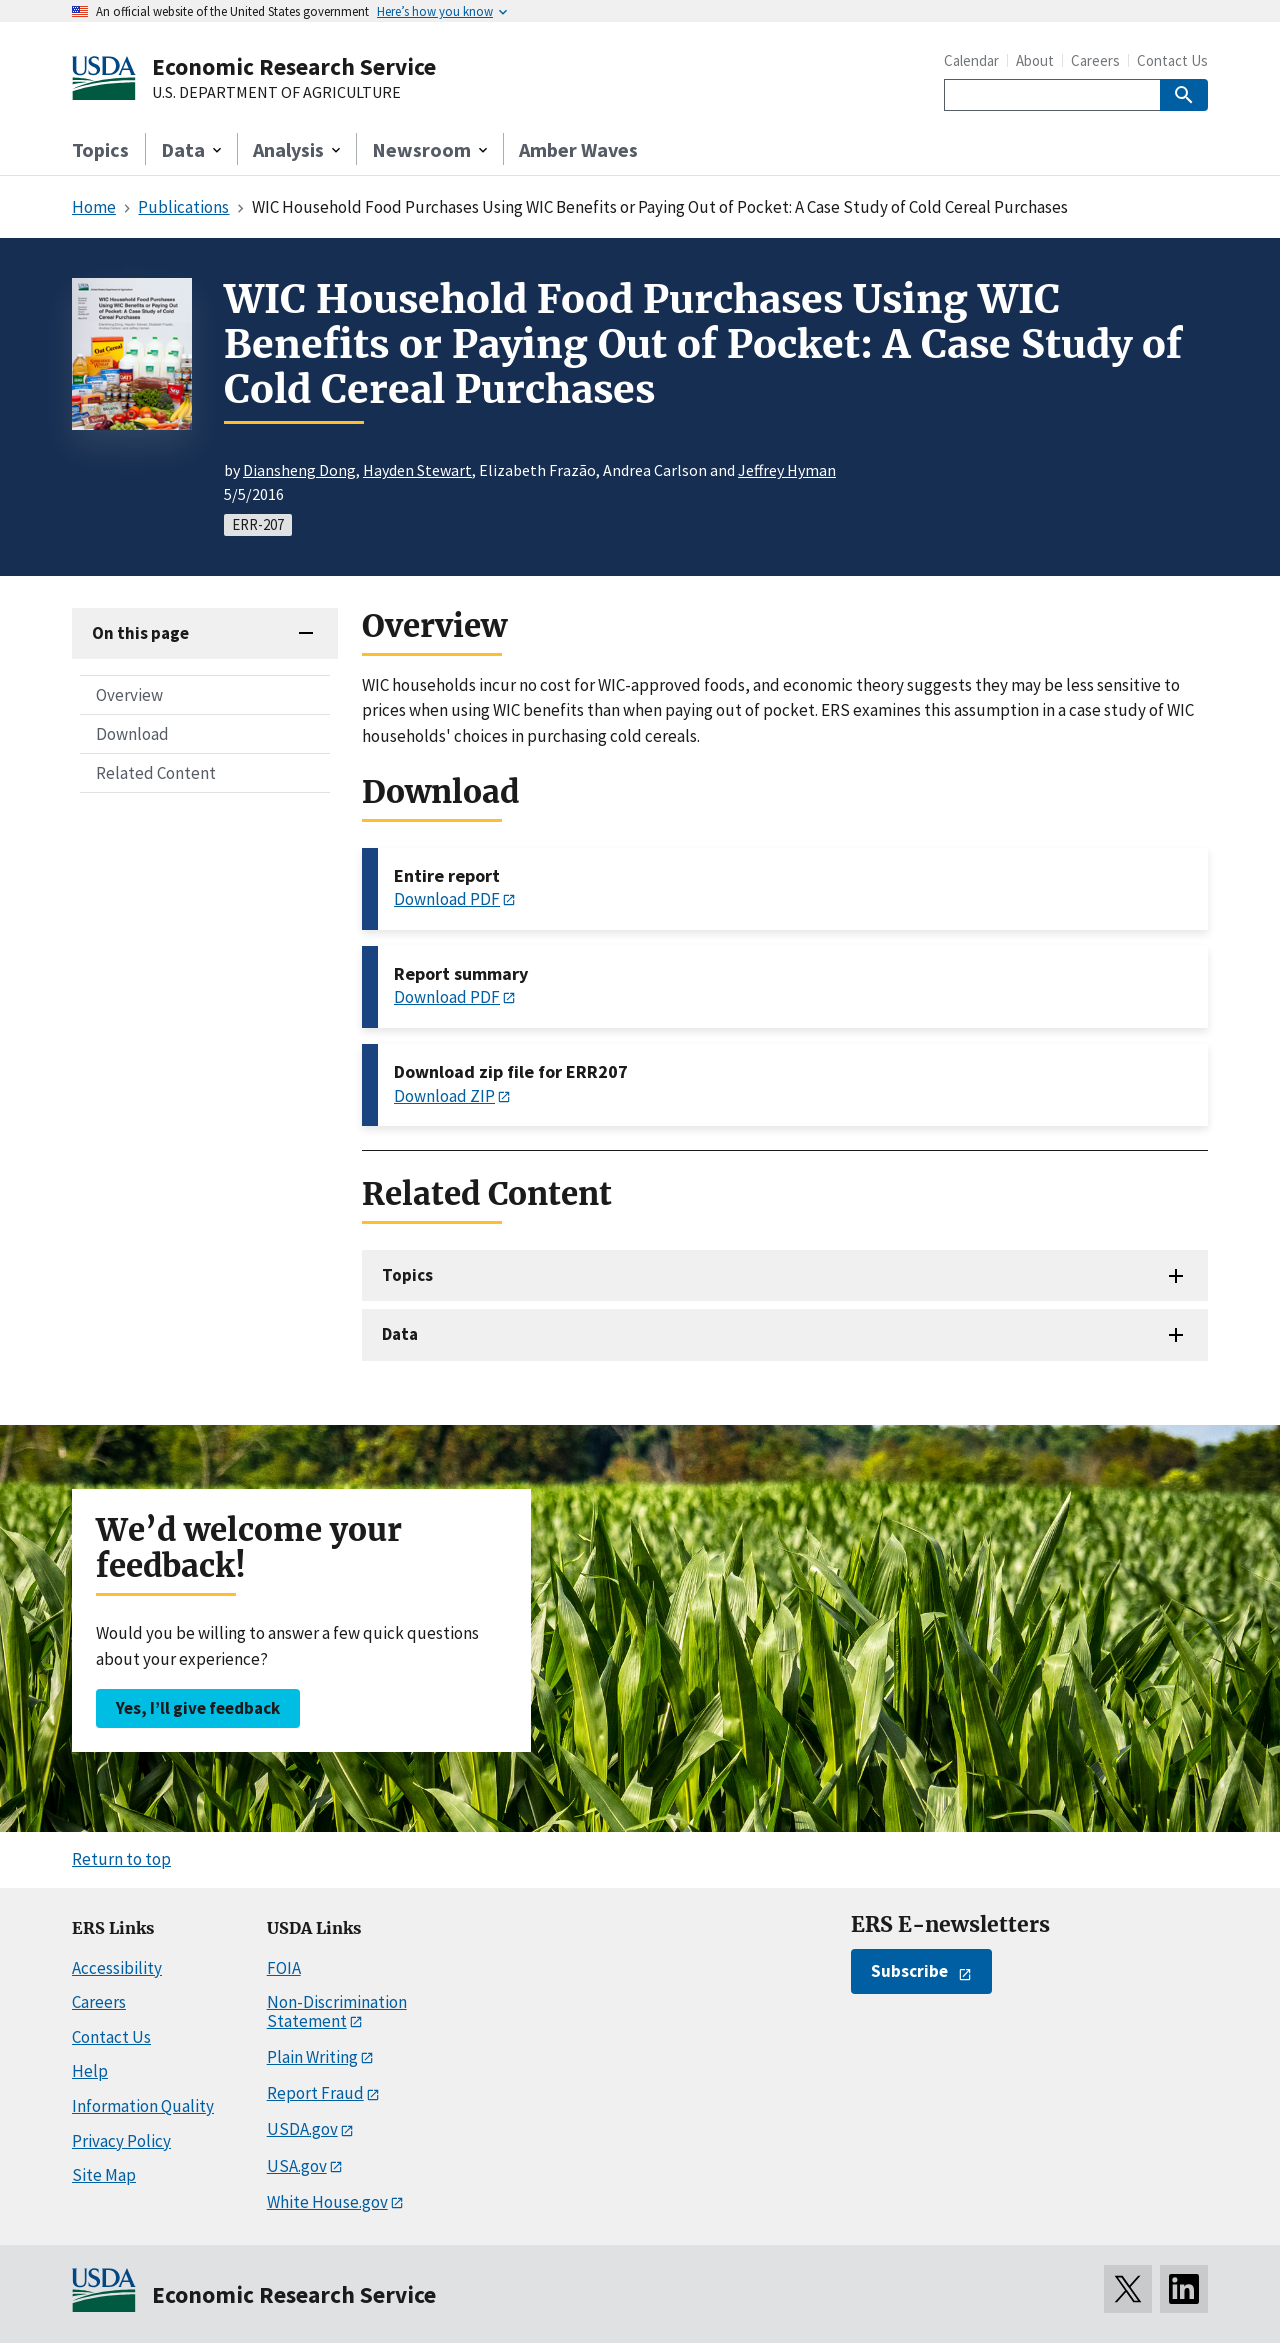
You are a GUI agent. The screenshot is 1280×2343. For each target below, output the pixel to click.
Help (90, 2071)
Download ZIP (444, 1096)
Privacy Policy (121, 2141)
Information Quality (143, 2106)
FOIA (284, 1968)
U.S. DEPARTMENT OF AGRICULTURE (276, 93)
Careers (1095, 60)
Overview (129, 695)
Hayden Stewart (417, 470)
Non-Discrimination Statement (337, 2011)
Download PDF (447, 899)
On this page (140, 633)
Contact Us (1172, 60)
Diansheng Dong (299, 470)
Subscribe (909, 1971)
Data (400, 1334)
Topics (100, 149)
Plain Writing (312, 2057)
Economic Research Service (294, 66)
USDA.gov (302, 2129)
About (1035, 60)
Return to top (121, 1859)
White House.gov (327, 2202)
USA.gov (297, 2166)
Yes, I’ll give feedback (198, 1708)
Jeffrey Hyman (787, 470)
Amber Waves (578, 149)
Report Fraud (315, 2093)
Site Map (104, 2175)
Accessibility (117, 1968)
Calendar (971, 60)
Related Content (156, 773)
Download (132, 734)
